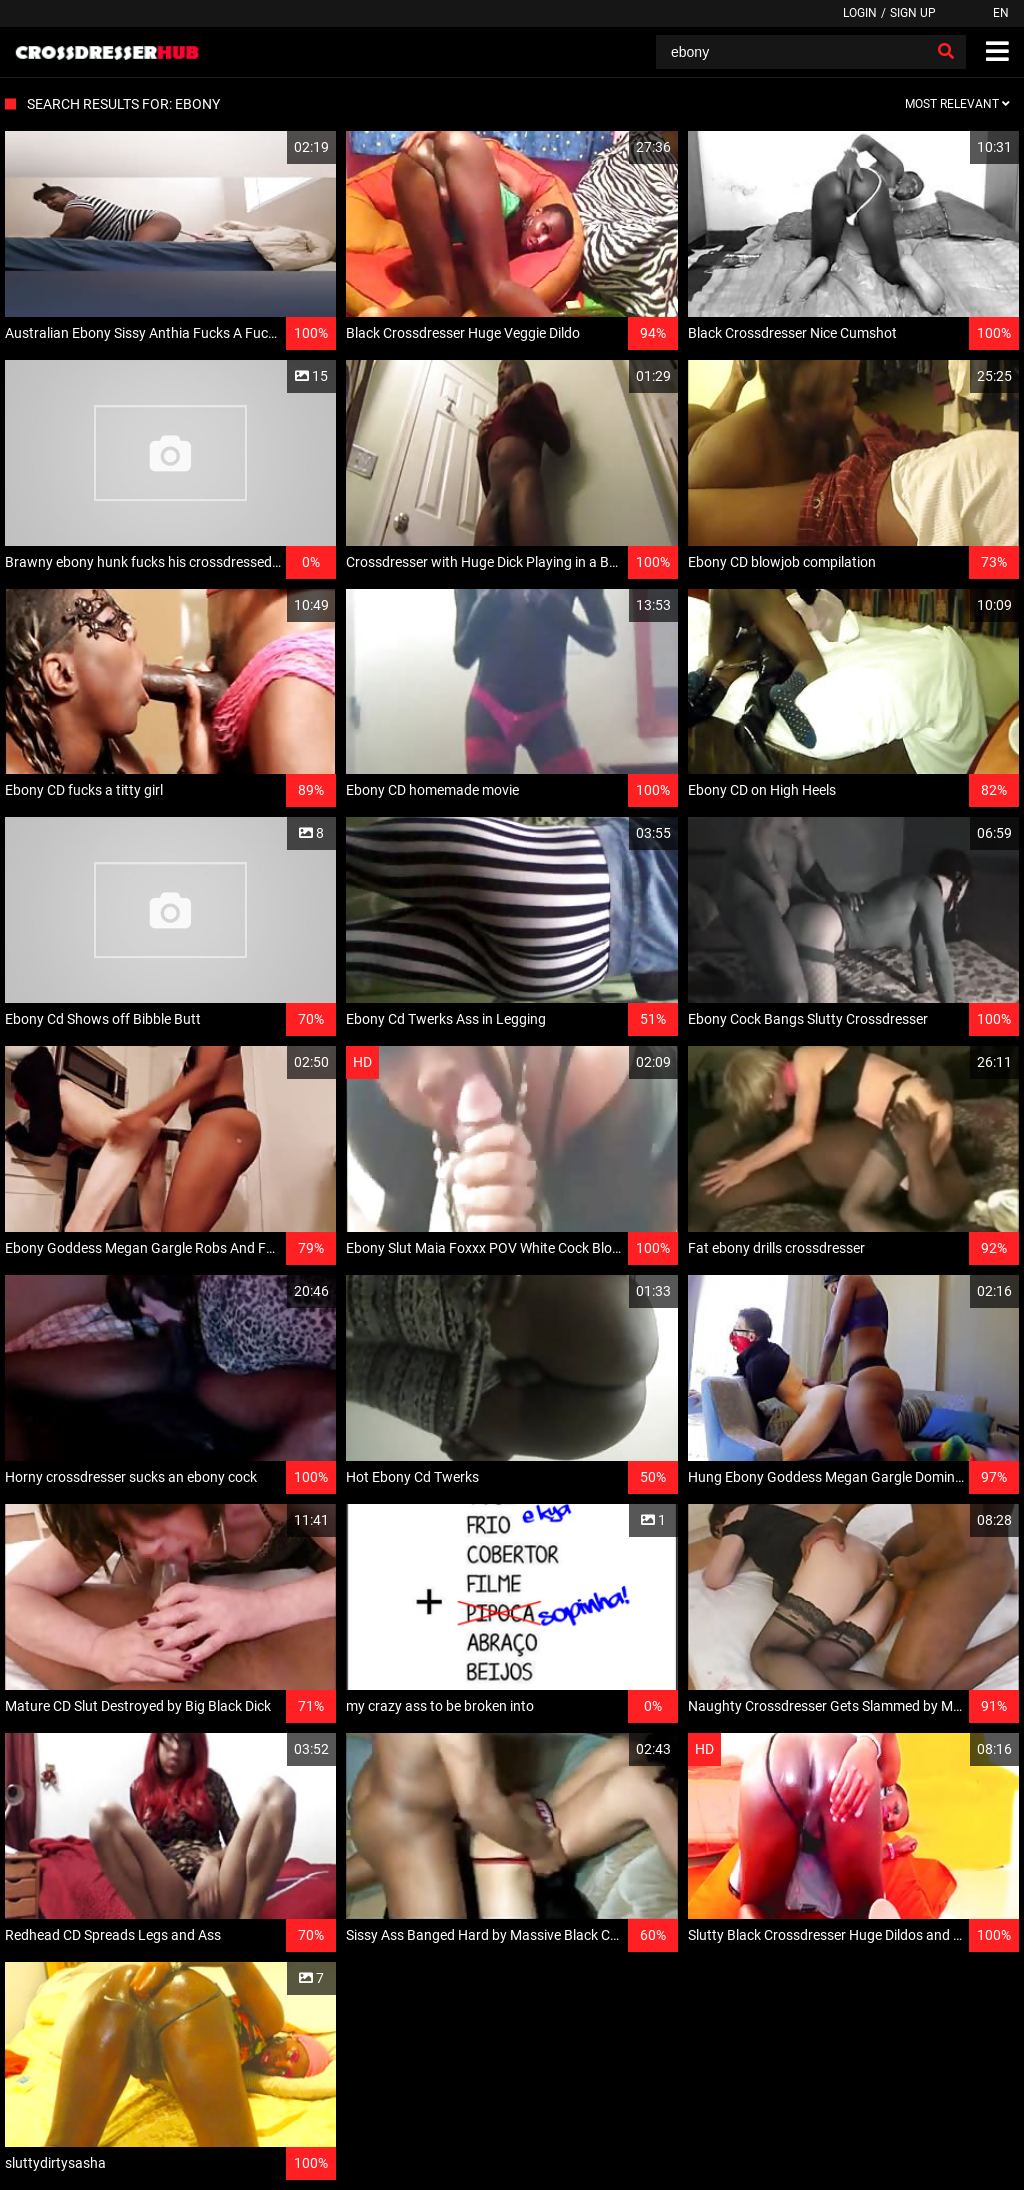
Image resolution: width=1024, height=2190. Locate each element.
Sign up (913, 13)
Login (860, 13)
